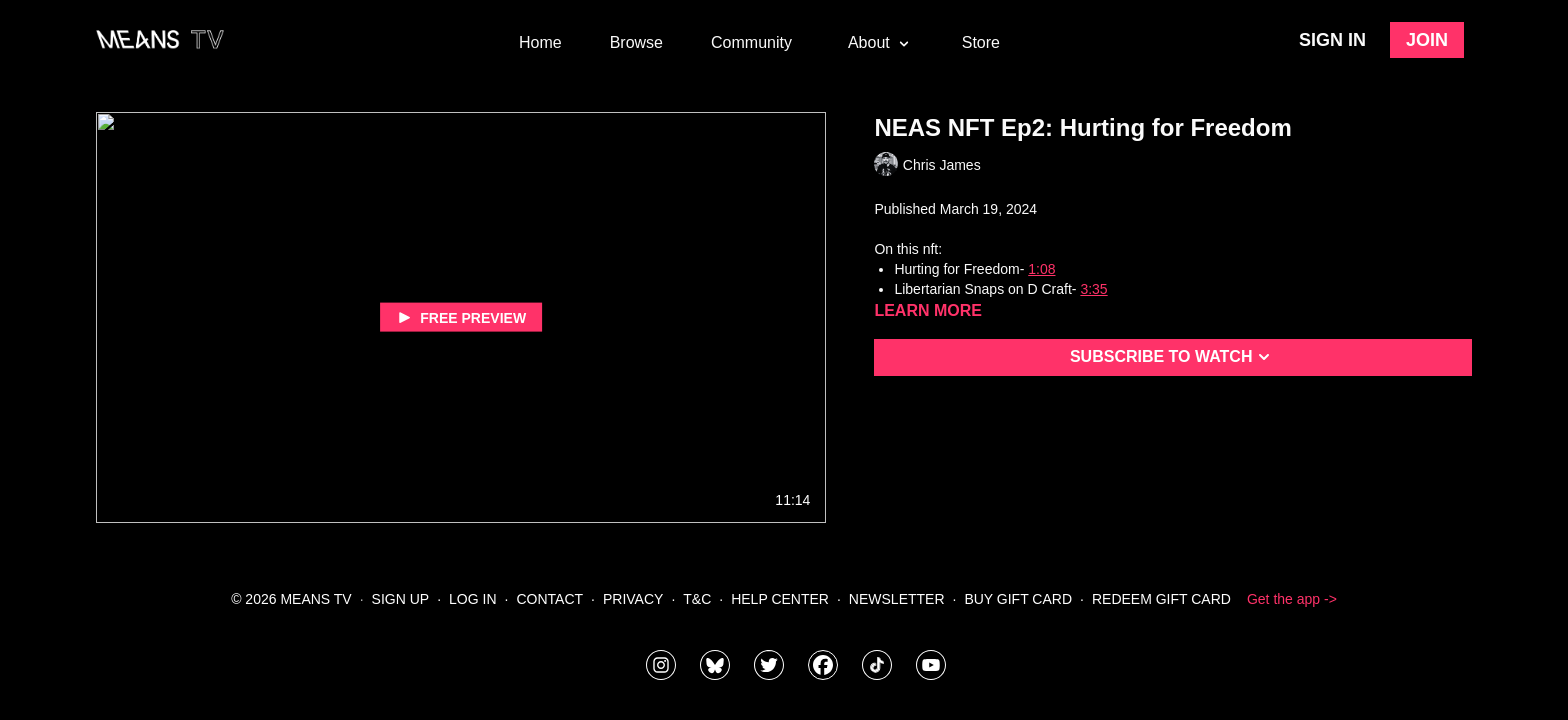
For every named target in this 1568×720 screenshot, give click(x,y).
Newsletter (897, 599)
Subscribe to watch (1173, 357)
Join (1427, 40)
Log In (472, 599)
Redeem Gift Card (1161, 599)
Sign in (1332, 40)
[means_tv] (661, 665)
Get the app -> (1292, 599)
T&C (697, 599)
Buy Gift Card (1018, 599)
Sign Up (401, 599)
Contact (549, 599)
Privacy (633, 599)
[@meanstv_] (877, 665)
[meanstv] (823, 665)
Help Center (780, 599)
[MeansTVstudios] (715, 665)
